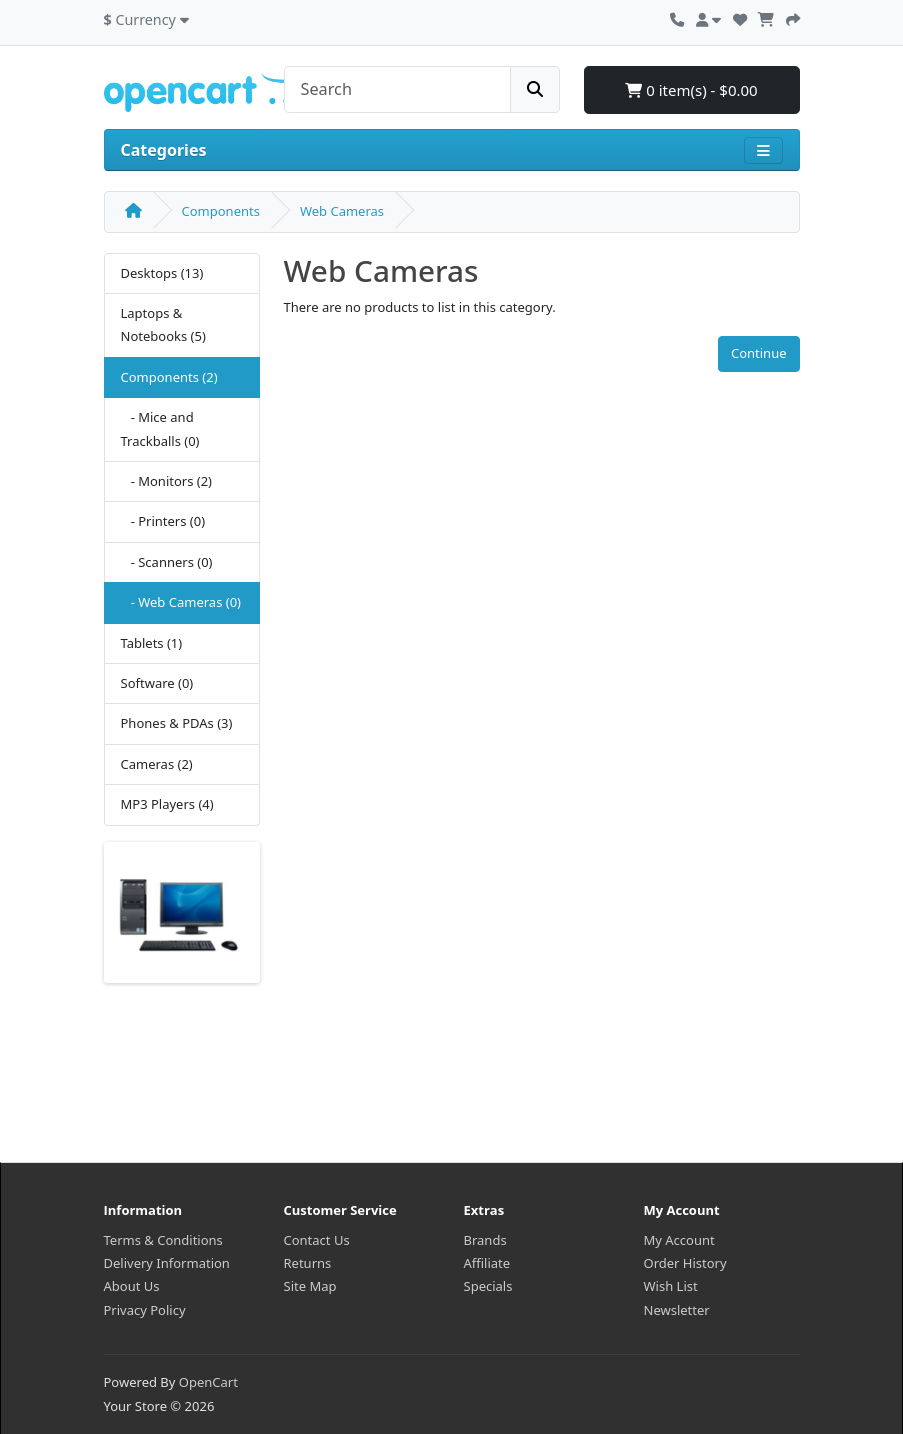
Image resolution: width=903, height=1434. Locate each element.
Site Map (310, 1286)
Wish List (671, 1286)
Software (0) (157, 683)
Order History (685, 1263)
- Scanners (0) (167, 562)
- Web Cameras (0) (181, 602)
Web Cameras (342, 211)
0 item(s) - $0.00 (691, 90)
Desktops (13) (162, 273)
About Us (132, 1286)
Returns (308, 1263)
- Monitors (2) (167, 481)
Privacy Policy (145, 1310)
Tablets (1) (152, 643)
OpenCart (208, 1382)
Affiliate (487, 1263)
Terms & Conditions (163, 1240)
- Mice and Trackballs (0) (160, 428)
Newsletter (677, 1310)
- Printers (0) (163, 521)
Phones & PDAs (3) (177, 723)
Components (221, 211)
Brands (485, 1240)
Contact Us (317, 1240)
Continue (759, 353)
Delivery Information (167, 1263)
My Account (679, 1240)
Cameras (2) (157, 764)
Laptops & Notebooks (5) (163, 324)
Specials (488, 1286)
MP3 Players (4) (167, 804)
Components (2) (169, 377)
